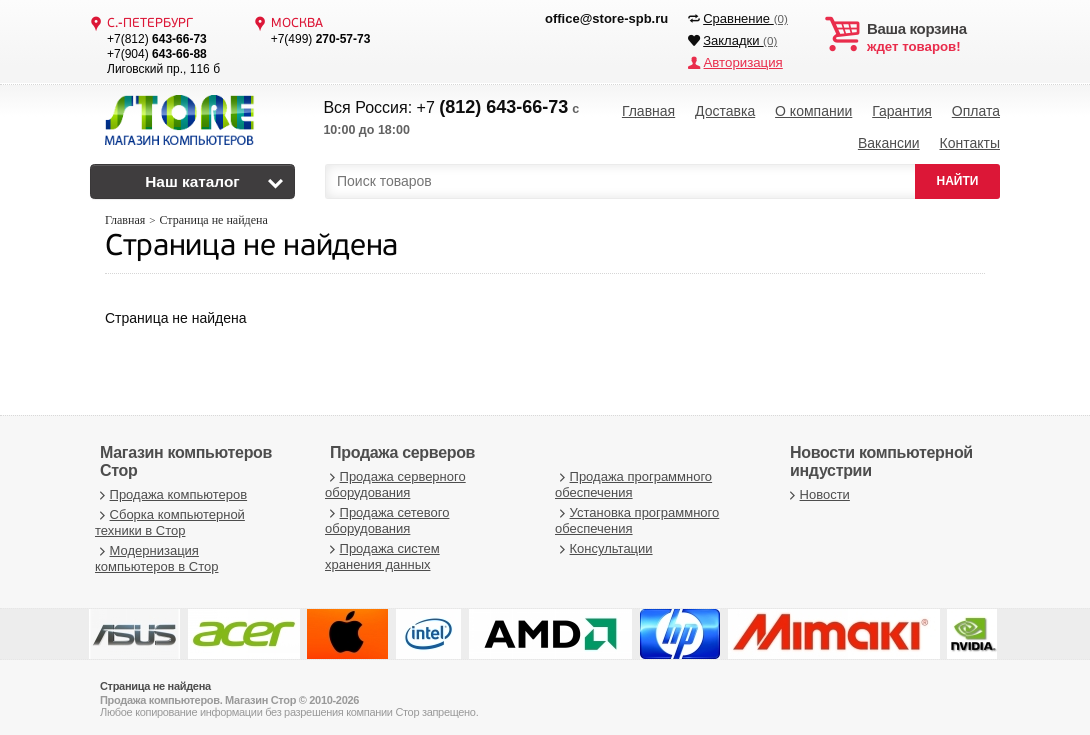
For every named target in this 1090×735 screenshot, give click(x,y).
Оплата (976, 110)
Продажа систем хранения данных (382, 552)
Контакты (969, 140)
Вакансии (889, 140)
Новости (817, 489)
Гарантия (902, 110)
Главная (648, 110)
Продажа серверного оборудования (395, 480)
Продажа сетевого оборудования (387, 516)
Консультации (604, 544)
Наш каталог (192, 177)
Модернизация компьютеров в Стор (156, 554)
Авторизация (742, 62)
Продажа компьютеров (171, 489)
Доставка (725, 110)
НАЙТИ (958, 177)
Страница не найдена (251, 243)
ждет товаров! (933, 38)
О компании (813, 110)
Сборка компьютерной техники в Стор (170, 518)
